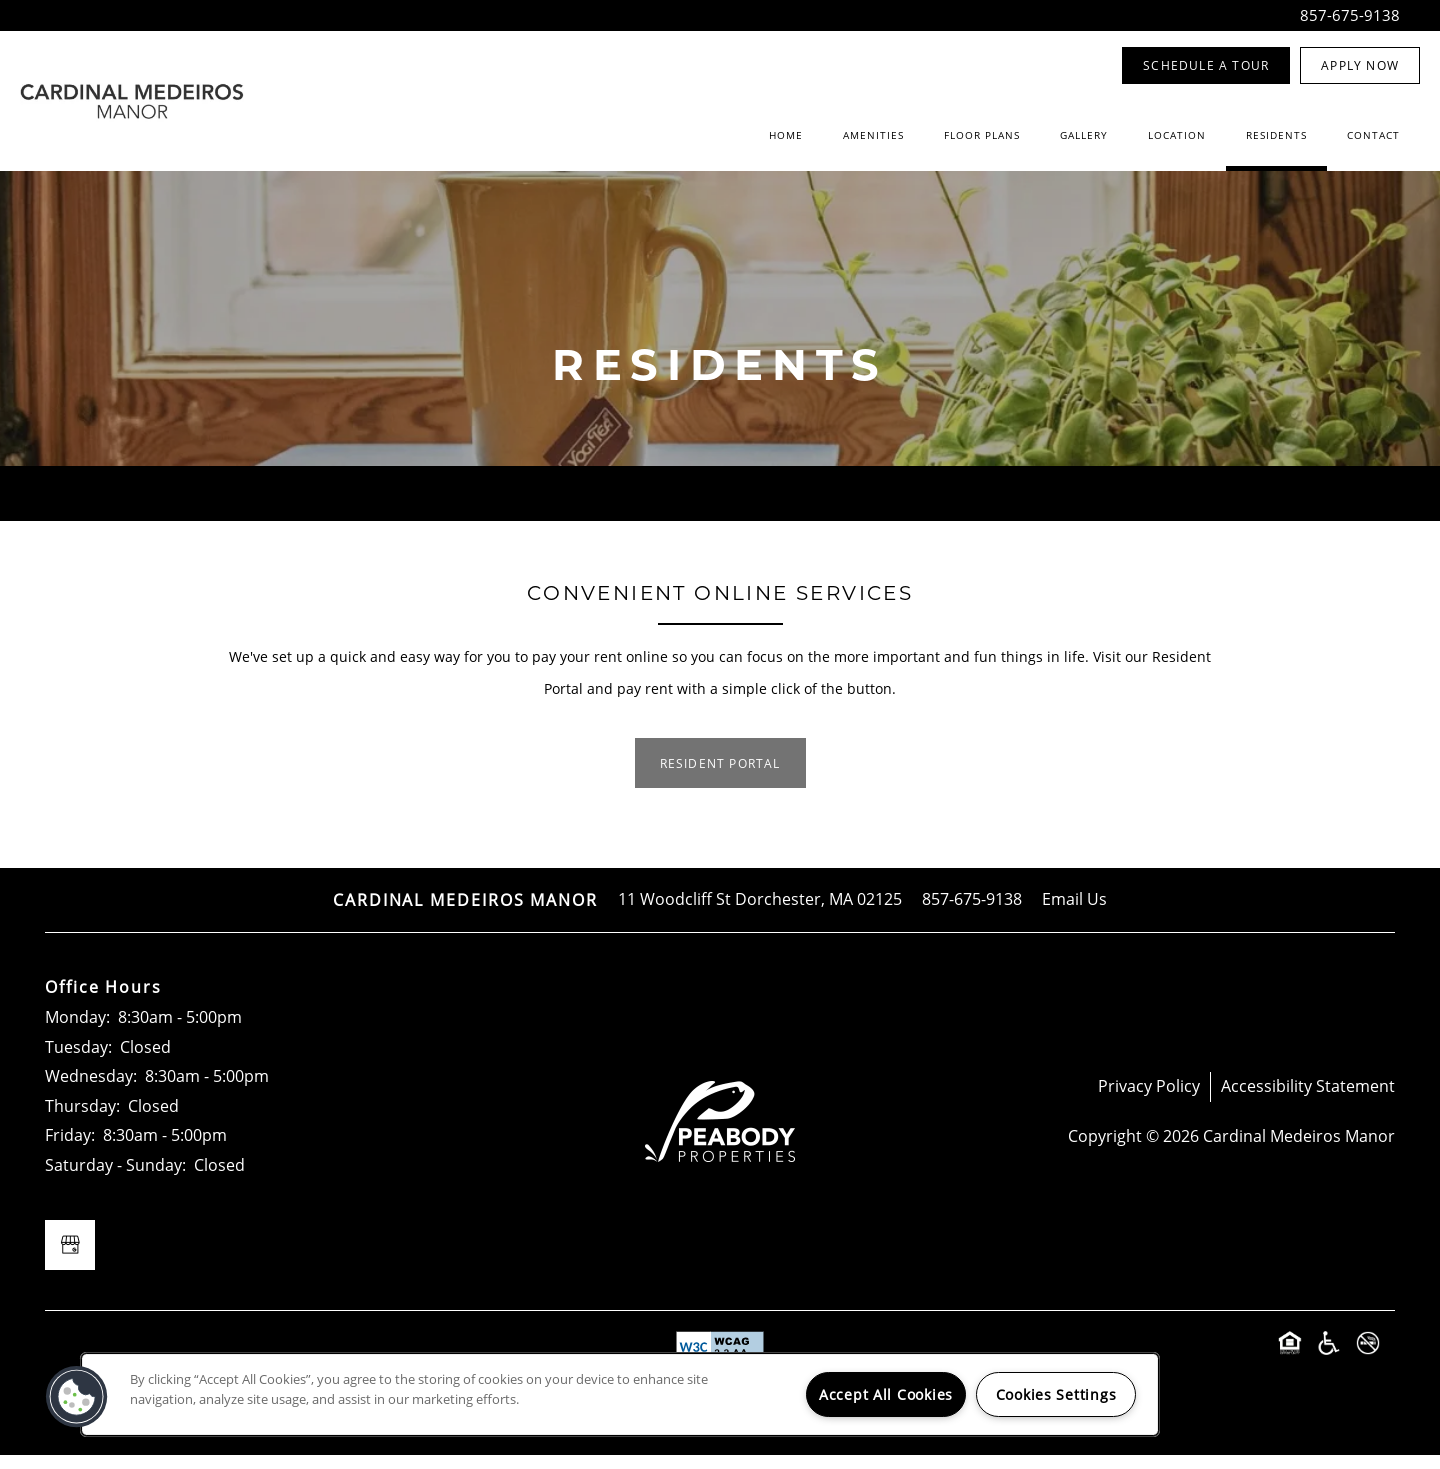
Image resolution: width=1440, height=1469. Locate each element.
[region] (620, 1394)
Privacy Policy (1149, 1099)
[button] (1206, 65)
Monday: (77, 1030)
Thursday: (82, 1119)
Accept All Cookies (886, 1394)
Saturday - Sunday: (115, 1178)
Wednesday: (91, 1089)
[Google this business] (70, 1259)
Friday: (70, 1148)
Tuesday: (78, 1060)
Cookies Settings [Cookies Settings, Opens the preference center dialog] (1056, 1394)
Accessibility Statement (1308, 1099)
